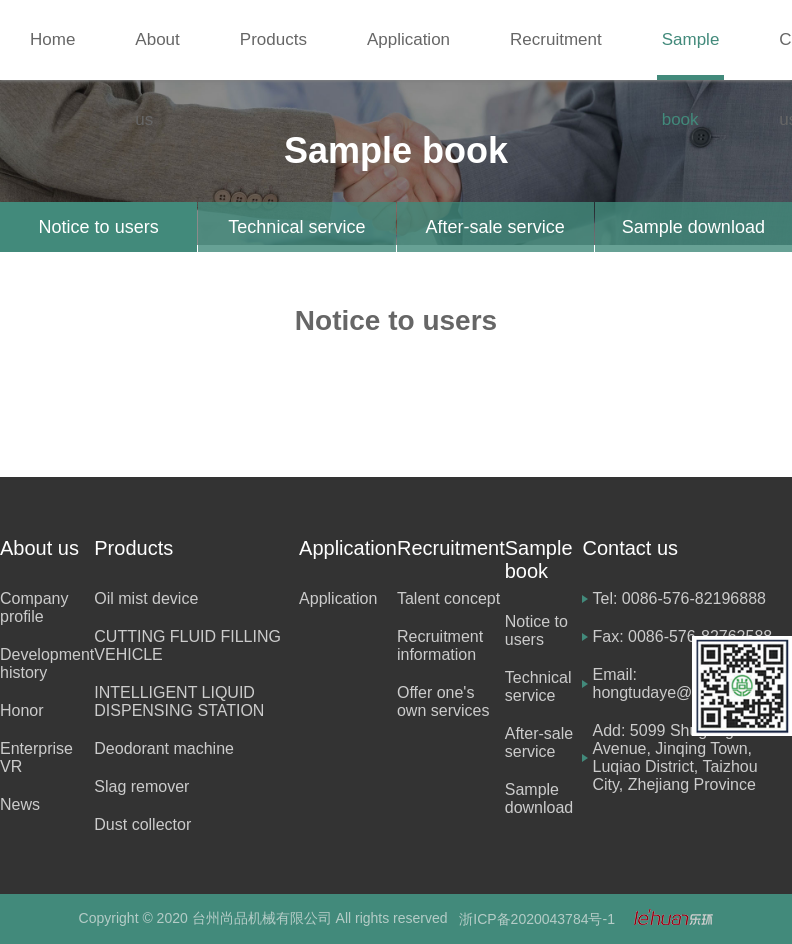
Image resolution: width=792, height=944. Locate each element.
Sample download (693, 227)
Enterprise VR (36, 757)
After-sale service (495, 227)
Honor (22, 710)
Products (273, 39)
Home (52, 39)
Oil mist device (146, 598)
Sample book (691, 55)
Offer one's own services (443, 701)
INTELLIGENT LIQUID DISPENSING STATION (179, 701)
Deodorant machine (164, 748)
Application (408, 39)
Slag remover (141, 786)
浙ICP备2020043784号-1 (537, 919)
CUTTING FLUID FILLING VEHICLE (187, 645)
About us (157, 55)
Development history (47, 663)
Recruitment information (440, 645)
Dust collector (142, 824)
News (20, 804)
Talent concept (448, 598)
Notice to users (99, 227)
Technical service (296, 227)
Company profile (34, 607)
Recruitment (556, 39)
